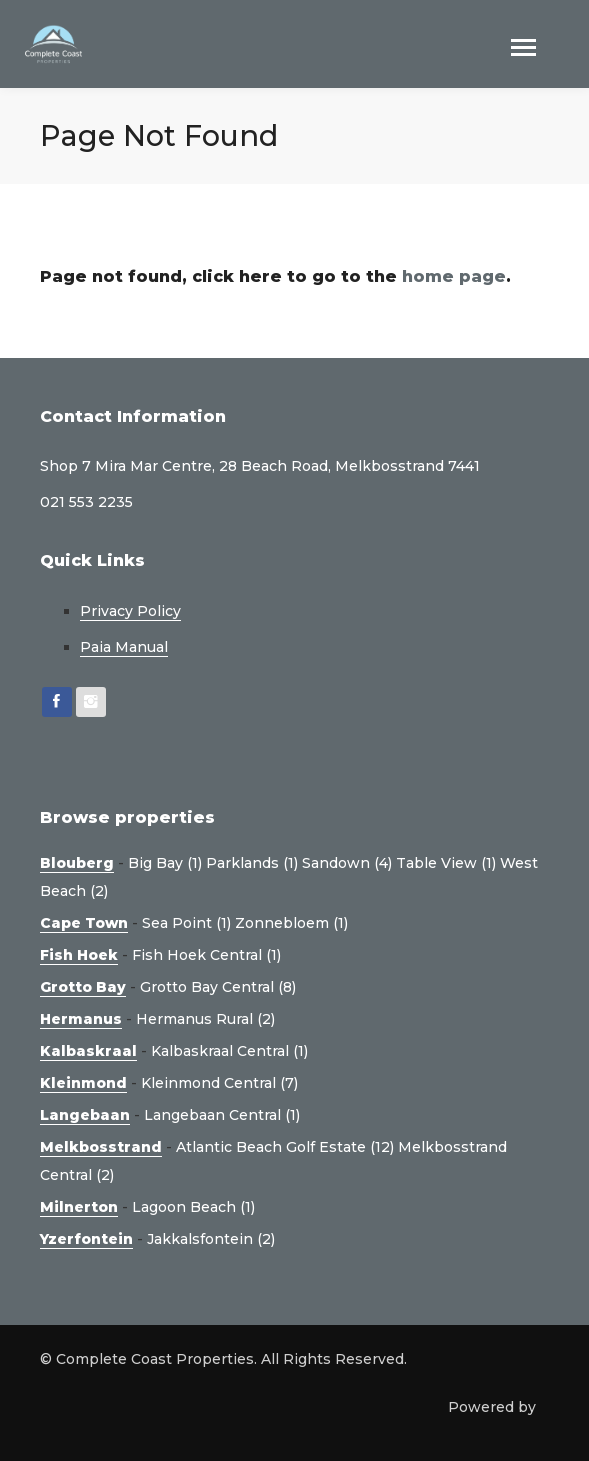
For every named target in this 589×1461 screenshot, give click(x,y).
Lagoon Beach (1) (193, 1207)
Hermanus (81, 1019)
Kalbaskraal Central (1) (229, 1051)
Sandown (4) (347, 863)
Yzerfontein (86, 1239)
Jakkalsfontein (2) (211, 1239)
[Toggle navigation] (523, 49)
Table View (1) (446, 863)
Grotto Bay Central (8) (218, 987)
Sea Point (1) (186, 923)
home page (454, 276)
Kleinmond (83, 1083)
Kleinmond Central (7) (219, 1083)
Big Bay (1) (165, 863)
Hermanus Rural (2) (205, 1019)
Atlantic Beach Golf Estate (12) (285, 1147)
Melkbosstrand (101, 1147)
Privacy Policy (130, 611)
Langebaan (85, 1115)
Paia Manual (124, 647)
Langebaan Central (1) (222, 1115)
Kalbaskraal (88, 1051)
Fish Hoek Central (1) (206, 955)
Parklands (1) (252, 863)
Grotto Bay (83, 987)
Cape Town (84, 923)
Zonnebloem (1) (291, 923)
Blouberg (77, 863)
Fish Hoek (79, 955)
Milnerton (79, 1207)
